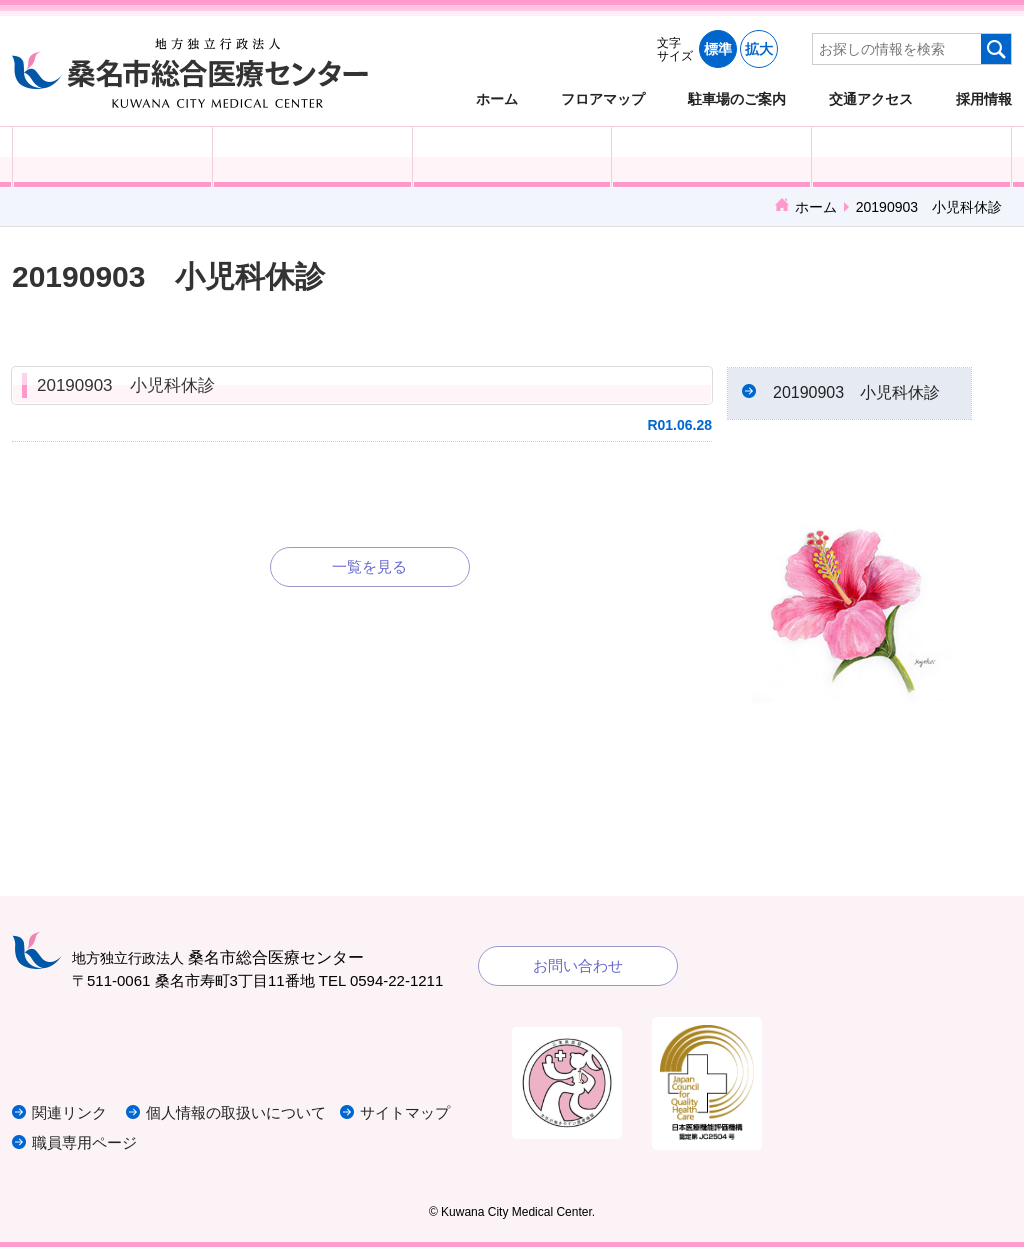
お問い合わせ (578, 965)
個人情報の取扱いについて (236, 1112)
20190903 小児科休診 (126, 385)
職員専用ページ (84, 1142)
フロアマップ (603, 98)
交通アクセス (871, 98)
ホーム (497, 98)
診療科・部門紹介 (711, 157)
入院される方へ (312, 157)
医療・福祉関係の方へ (512, 157)
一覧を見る (369, 566)
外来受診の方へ (112, 157)
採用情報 (984, 98)
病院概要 (911, 157)
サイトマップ (405, 1112)
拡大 (759, 49)
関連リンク (69, 1112)
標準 (718, 49)
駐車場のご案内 (737, 98)
